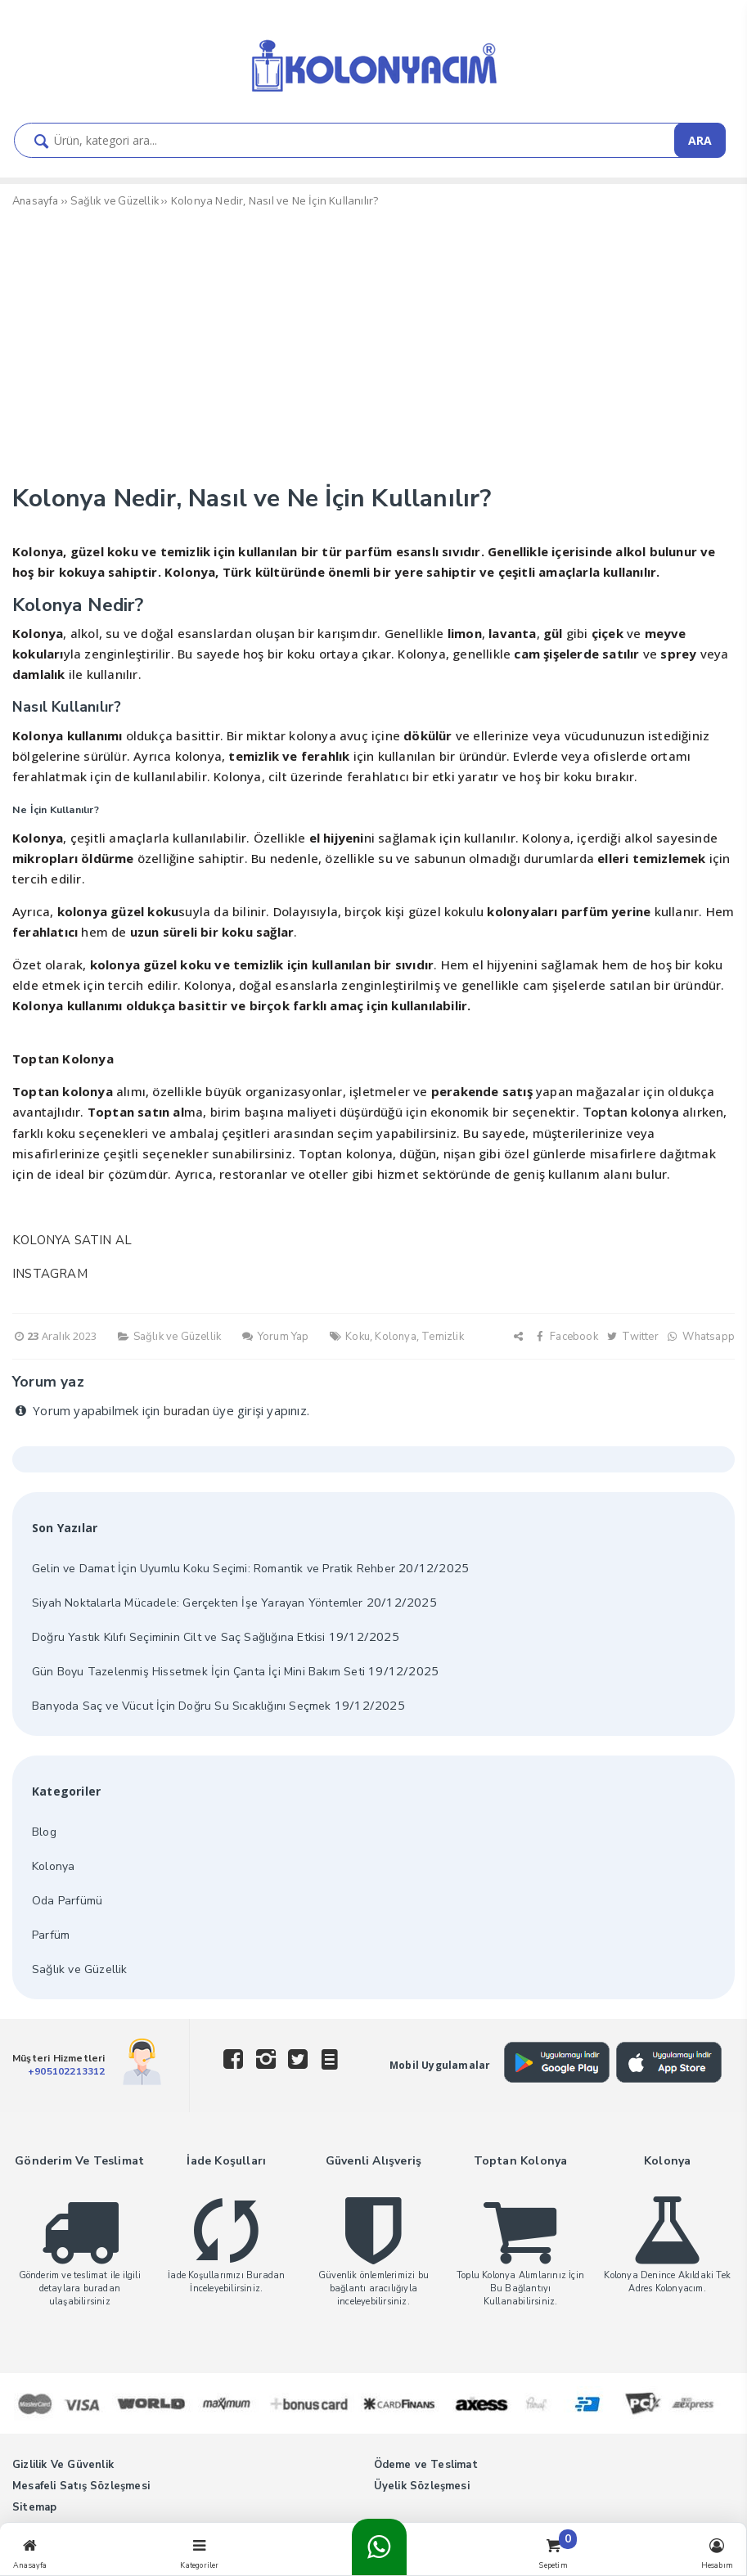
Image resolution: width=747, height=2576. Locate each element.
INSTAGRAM (50, 1274)
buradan (186, 1411)
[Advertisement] (373, 349)
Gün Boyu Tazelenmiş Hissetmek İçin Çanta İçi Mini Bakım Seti (198, 1671)
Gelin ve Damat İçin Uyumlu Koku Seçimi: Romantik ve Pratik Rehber (213, 1568)
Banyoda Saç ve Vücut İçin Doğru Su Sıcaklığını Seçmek (181, 1706)
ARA (700, 140)
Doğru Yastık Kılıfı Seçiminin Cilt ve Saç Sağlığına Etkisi (179, 1637)
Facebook (565, 1336)
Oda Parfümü (67, 1900)
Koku (357, 1336)
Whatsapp (700, 1336)
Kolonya (395, 1336)
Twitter (632, 1336)
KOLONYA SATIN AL (72, 1240)
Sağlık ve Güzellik (177, 1336)
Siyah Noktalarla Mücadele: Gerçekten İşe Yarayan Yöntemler (197, 1603)
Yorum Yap (274, 1336)
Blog (44, 1832)
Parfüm (51, 1935)
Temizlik (442, 1336)
